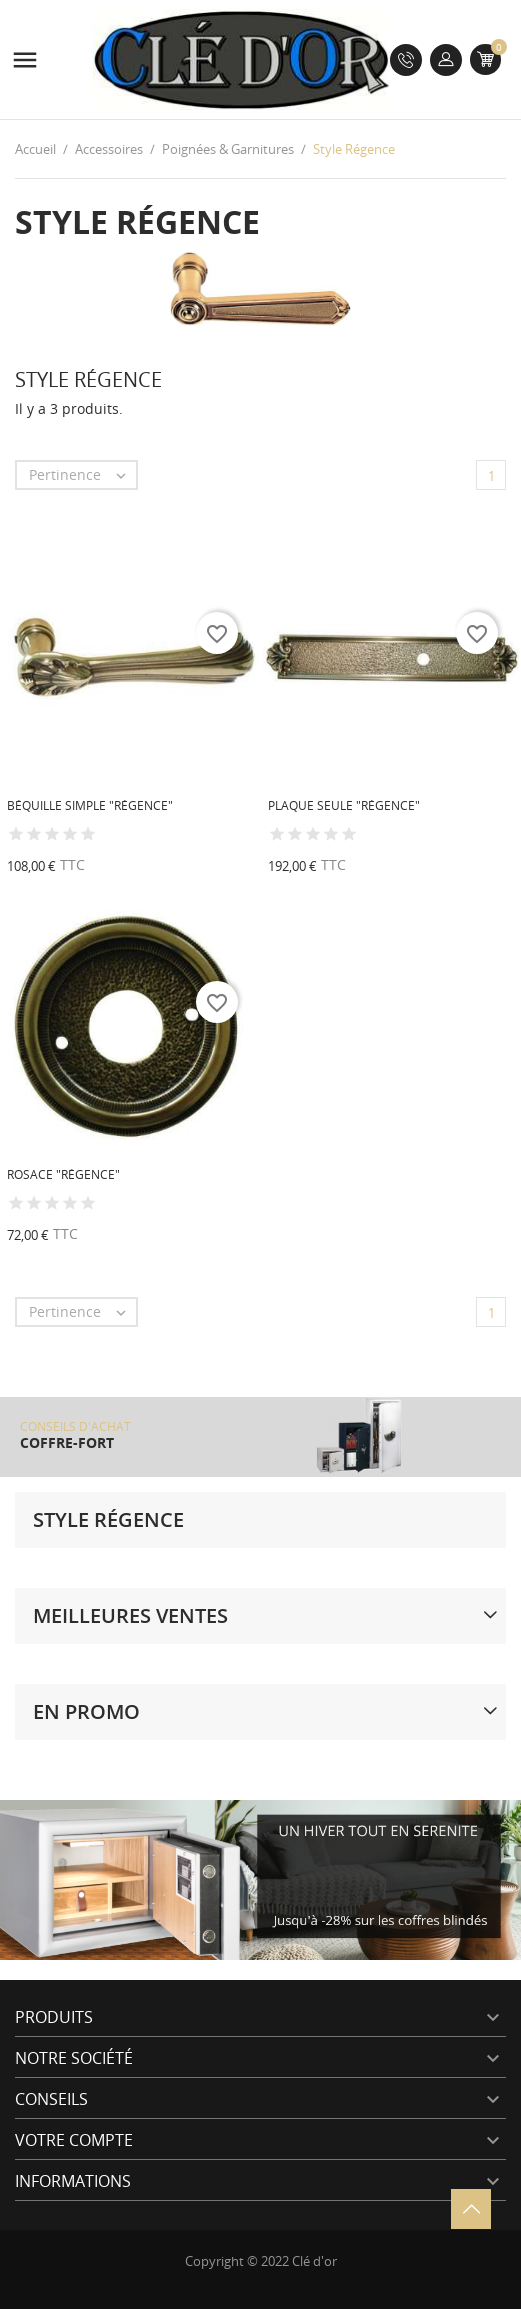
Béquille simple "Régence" (90, 805)
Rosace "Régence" (63, 1174)
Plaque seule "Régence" (344, 805)
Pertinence (82, 475)
